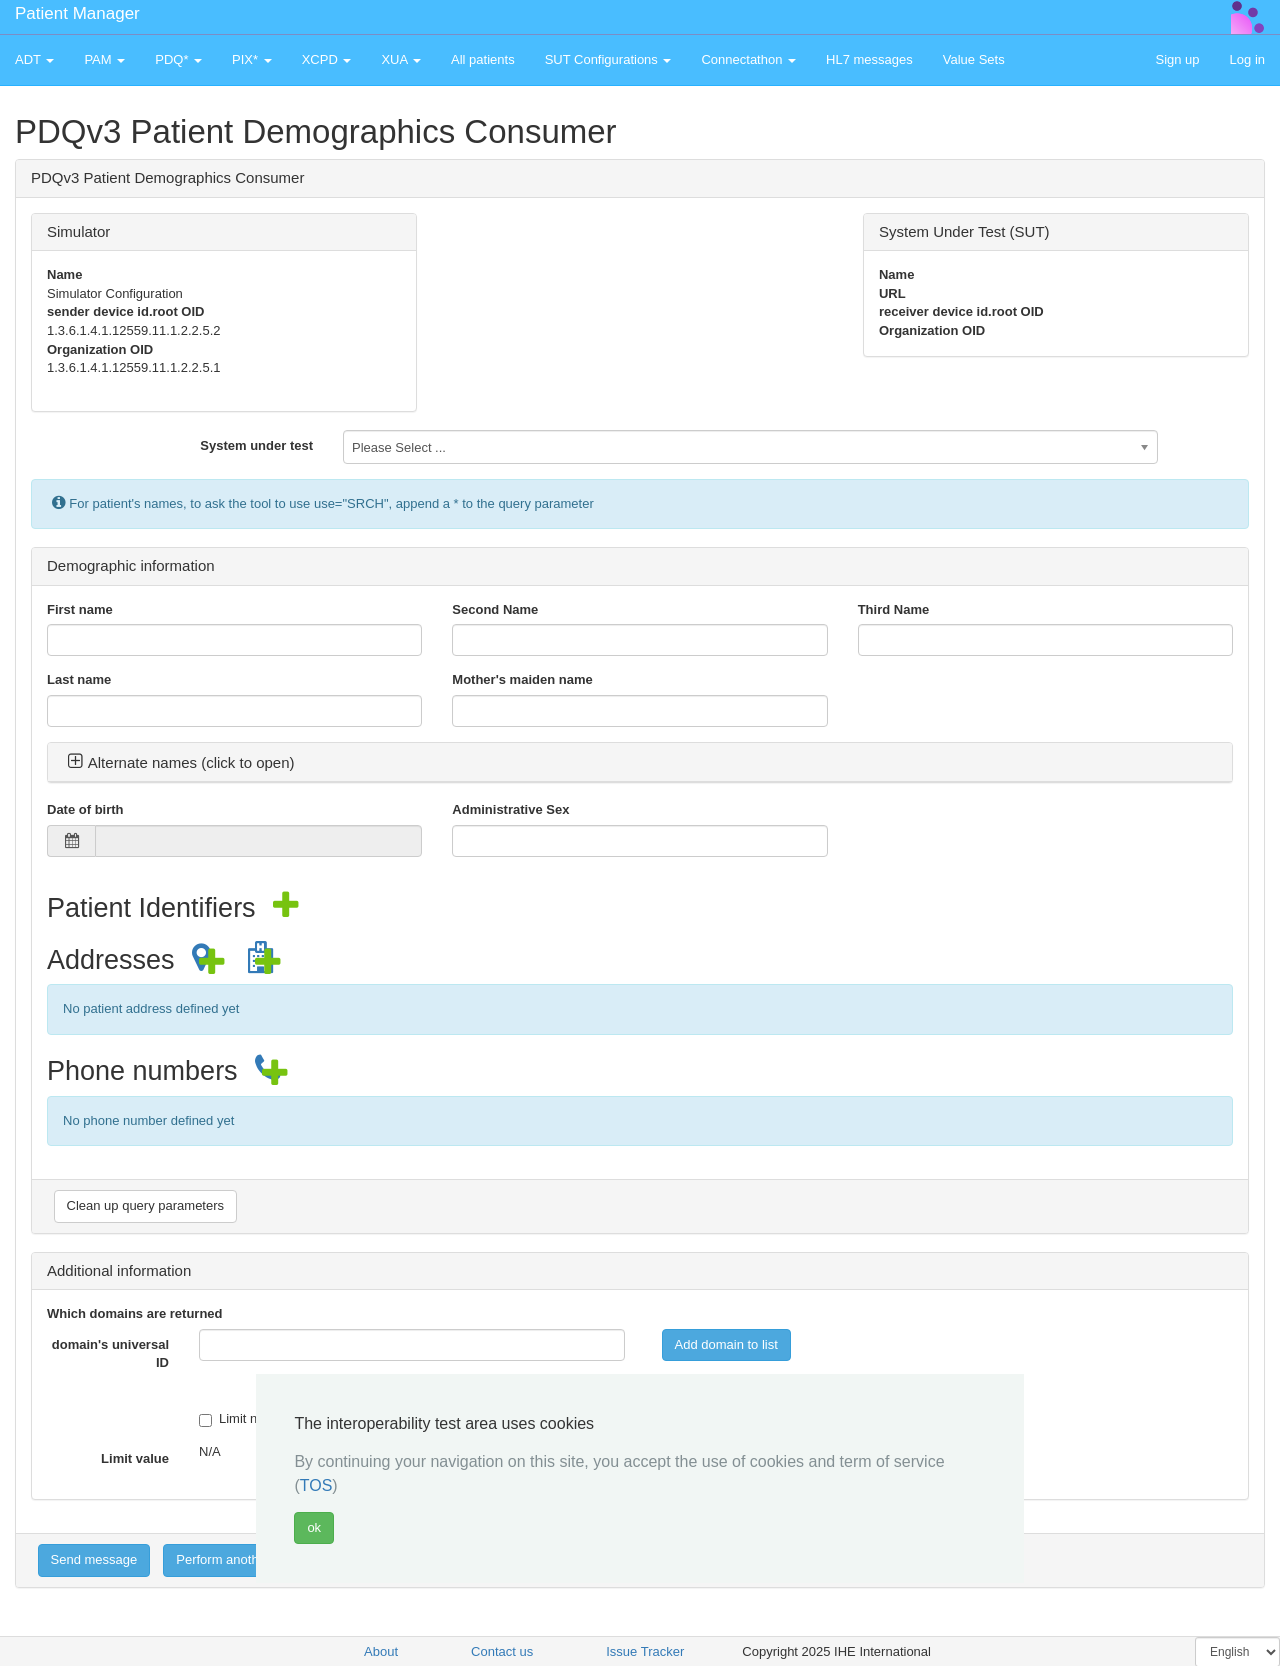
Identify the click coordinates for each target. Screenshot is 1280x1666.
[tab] (640, 763)
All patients (483, 59)
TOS (316, 1485)
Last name (79, 679)
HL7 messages (869, 59)
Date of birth (85, 809)
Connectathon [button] (748, 59)
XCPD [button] (327, 59)
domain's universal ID (110, 1354)
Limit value (135, 1458)
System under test (256, 445)
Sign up (1177, 59)
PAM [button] (104, 59)
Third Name (894, 609)
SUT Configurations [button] (608, 59)
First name (80, 609)
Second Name (495, 609)
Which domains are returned (135, 1313)
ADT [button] (34, 59)
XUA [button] (401, 59)
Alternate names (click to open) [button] (181, 762)
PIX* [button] (252, 59)
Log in (1247, 59)
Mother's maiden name (522, 679)
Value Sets (974, 59)
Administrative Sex (510, 809)
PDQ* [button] (178, 59)
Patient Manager (77, 13)
